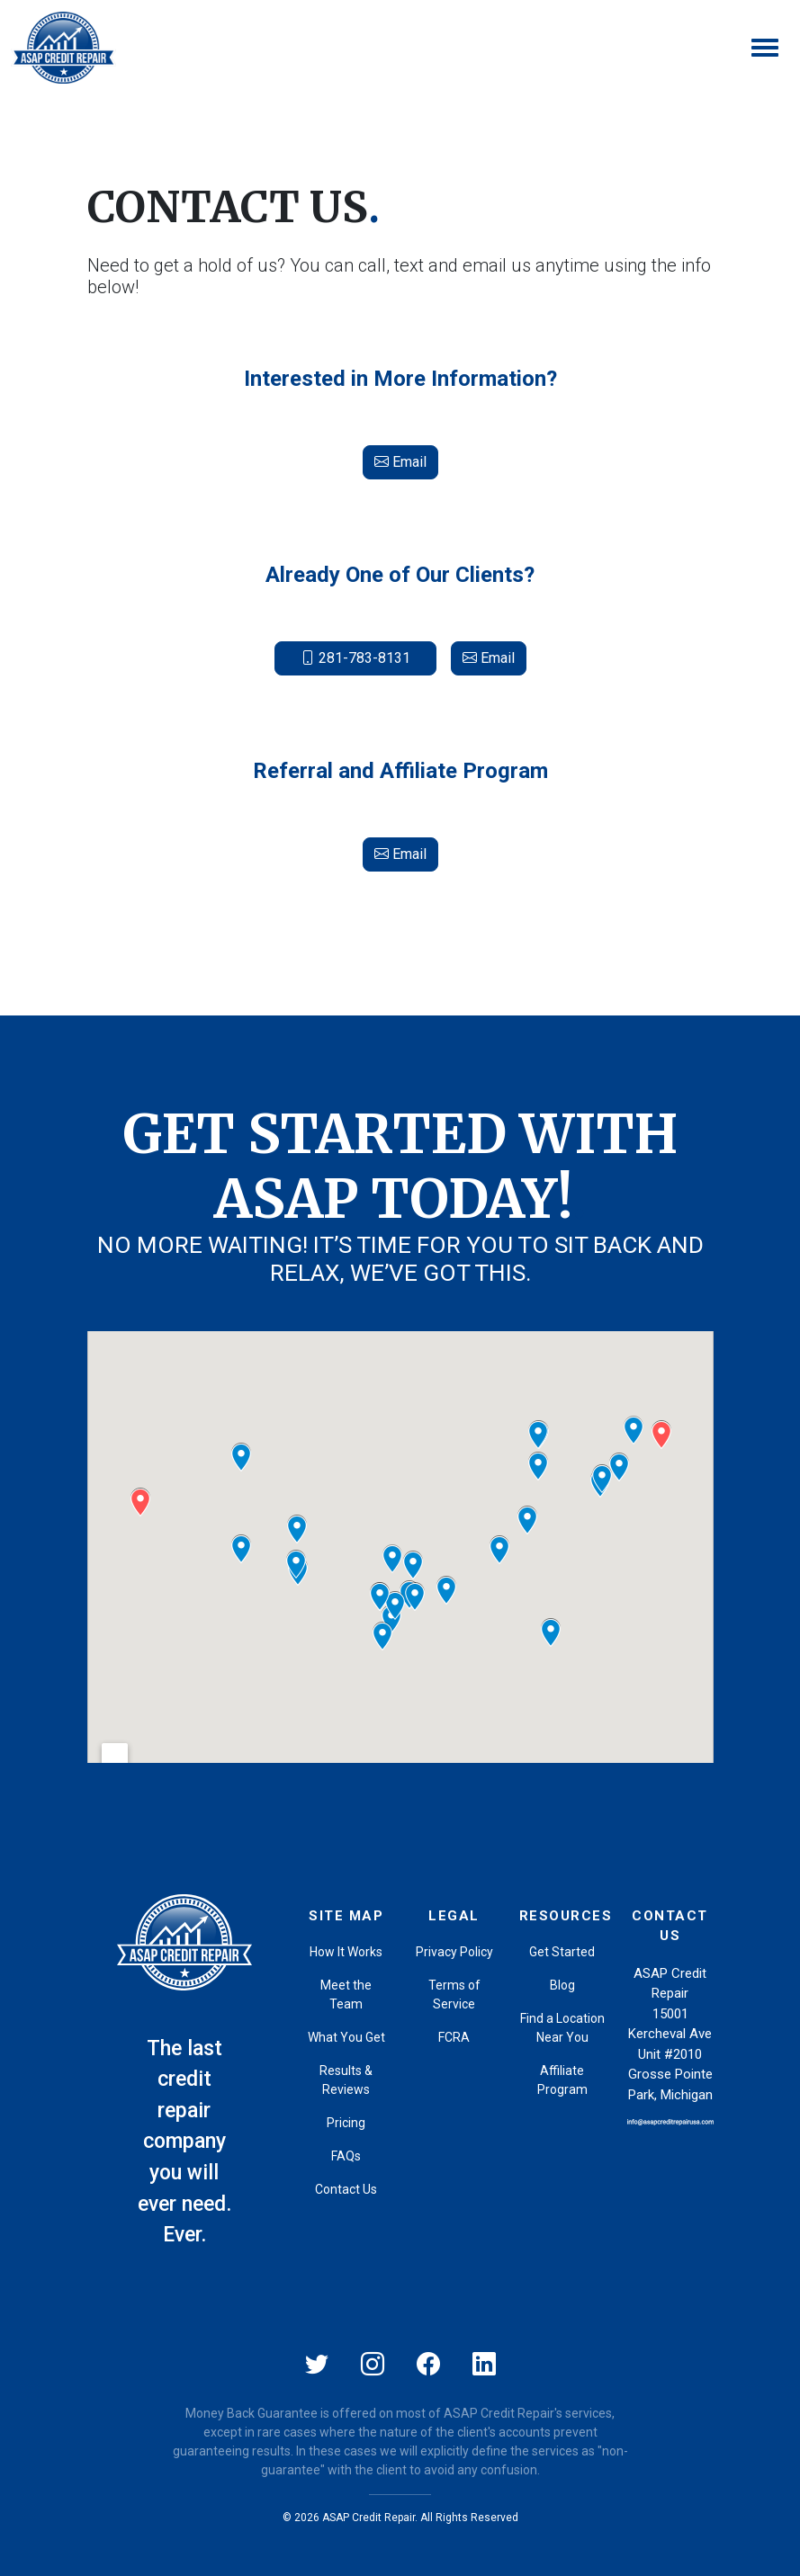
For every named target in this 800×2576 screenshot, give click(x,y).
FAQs (346, 2156)
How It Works (346, 1952)
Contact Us (346, 2189)
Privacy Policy (454, 1952)
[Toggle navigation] (765, 47)
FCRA (454, 2037)
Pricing (346, 2122)
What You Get (346, 2037)
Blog (562, 1985)
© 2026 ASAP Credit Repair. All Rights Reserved (400, 2517)
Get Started (562, 1952)
